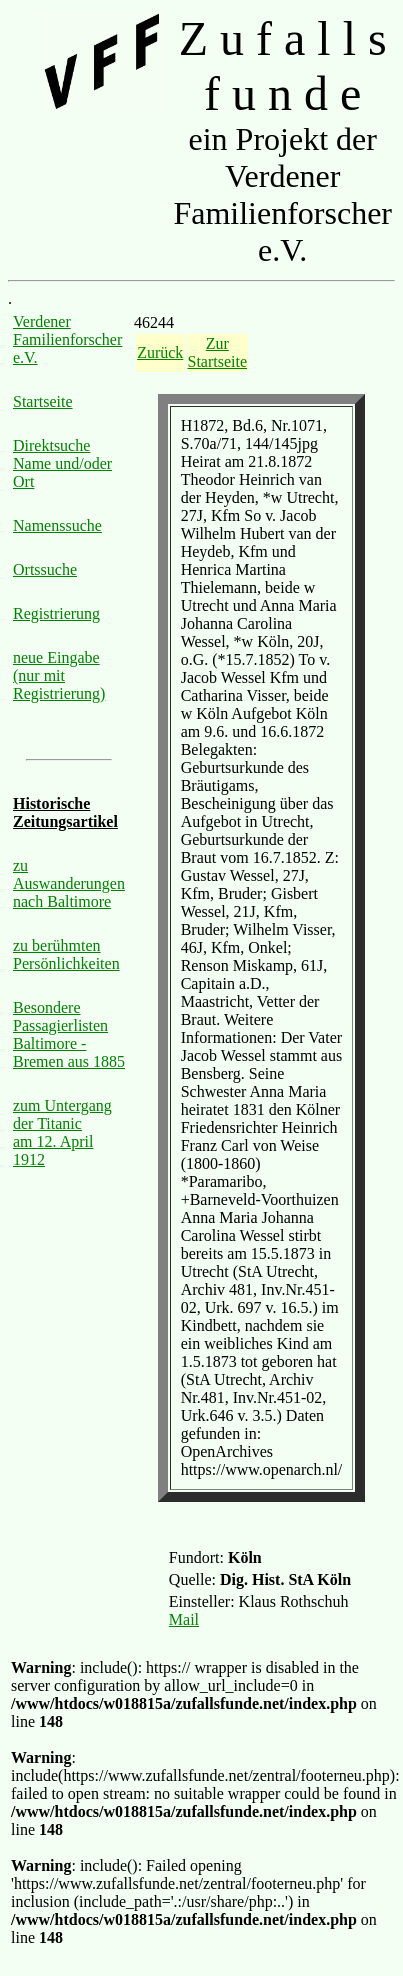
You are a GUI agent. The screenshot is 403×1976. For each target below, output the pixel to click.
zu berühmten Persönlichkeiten (66, 954)
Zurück (160, 352)
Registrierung (56, 613)
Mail (184, 1619)
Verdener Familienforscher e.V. (67, 339)
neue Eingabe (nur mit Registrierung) (59, 675)
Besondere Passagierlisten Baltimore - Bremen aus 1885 (69, 1034)
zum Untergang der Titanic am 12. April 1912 (62, 1132)
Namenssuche (57, 525)
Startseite (43, 401)
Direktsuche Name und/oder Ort (62, 463)
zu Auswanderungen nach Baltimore (69, 883)
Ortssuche (45, 569)
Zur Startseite (218, 352)
